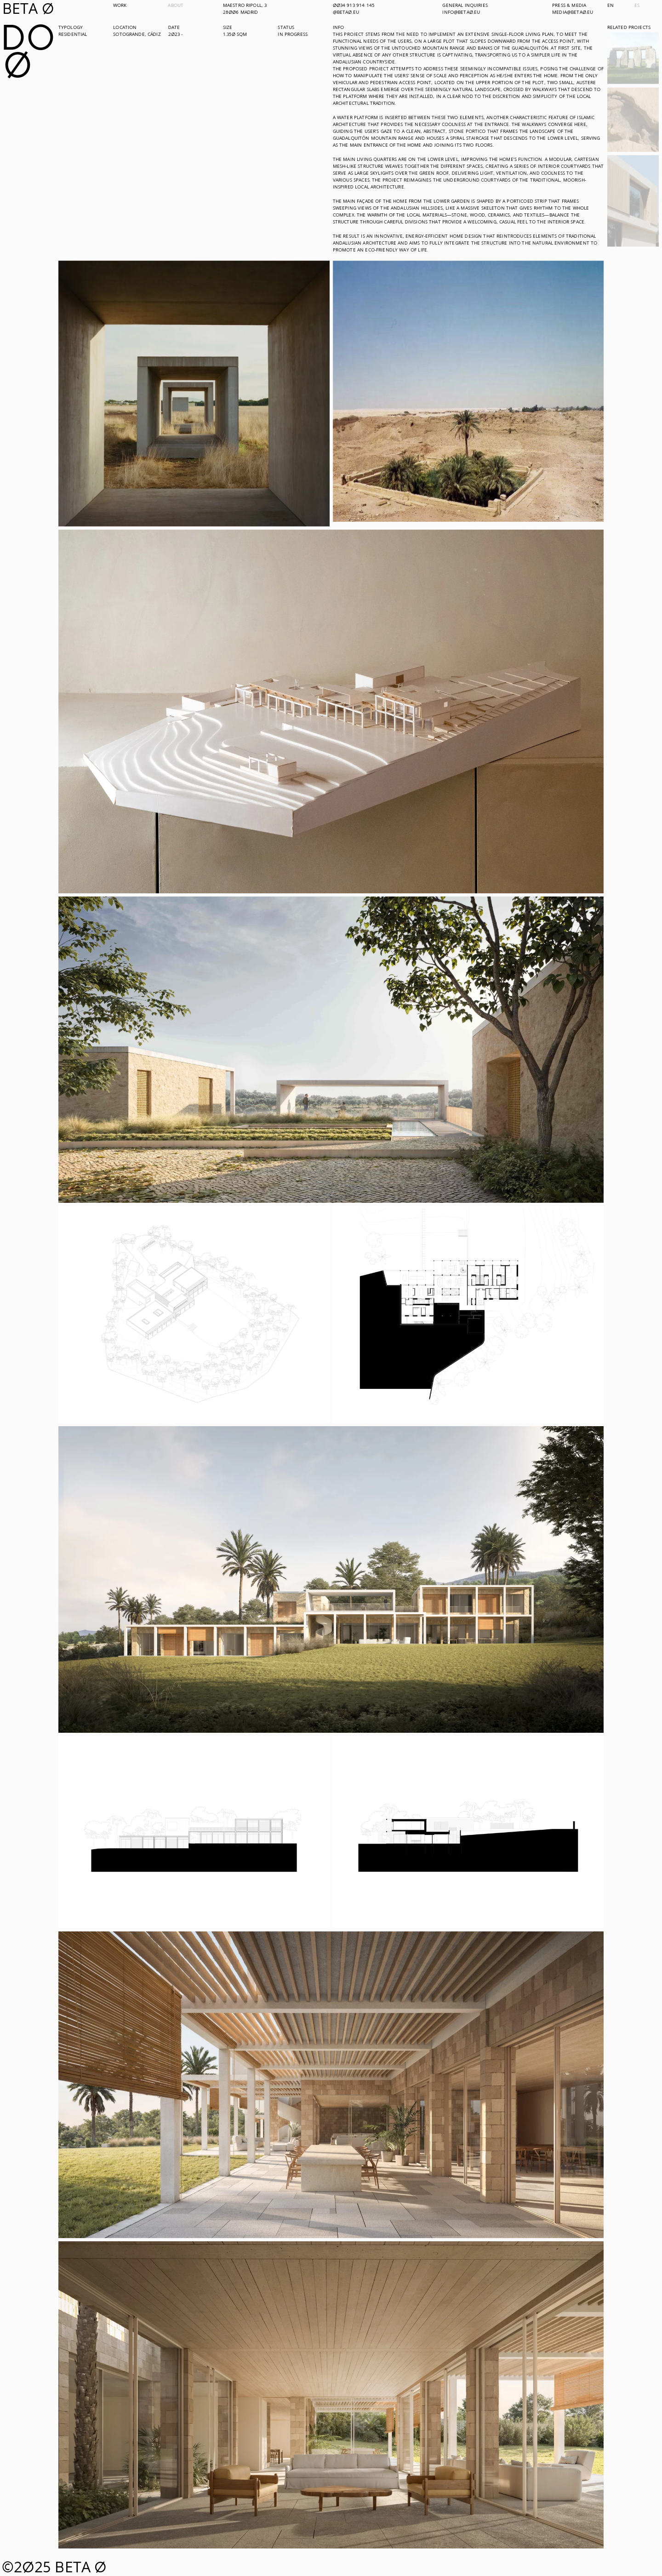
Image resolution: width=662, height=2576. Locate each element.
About (175, 5)
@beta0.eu (346, 12)
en (610, 5)
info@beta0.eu (461, 12)
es (636, 5)
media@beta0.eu (572, 12)
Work (120, 5)
